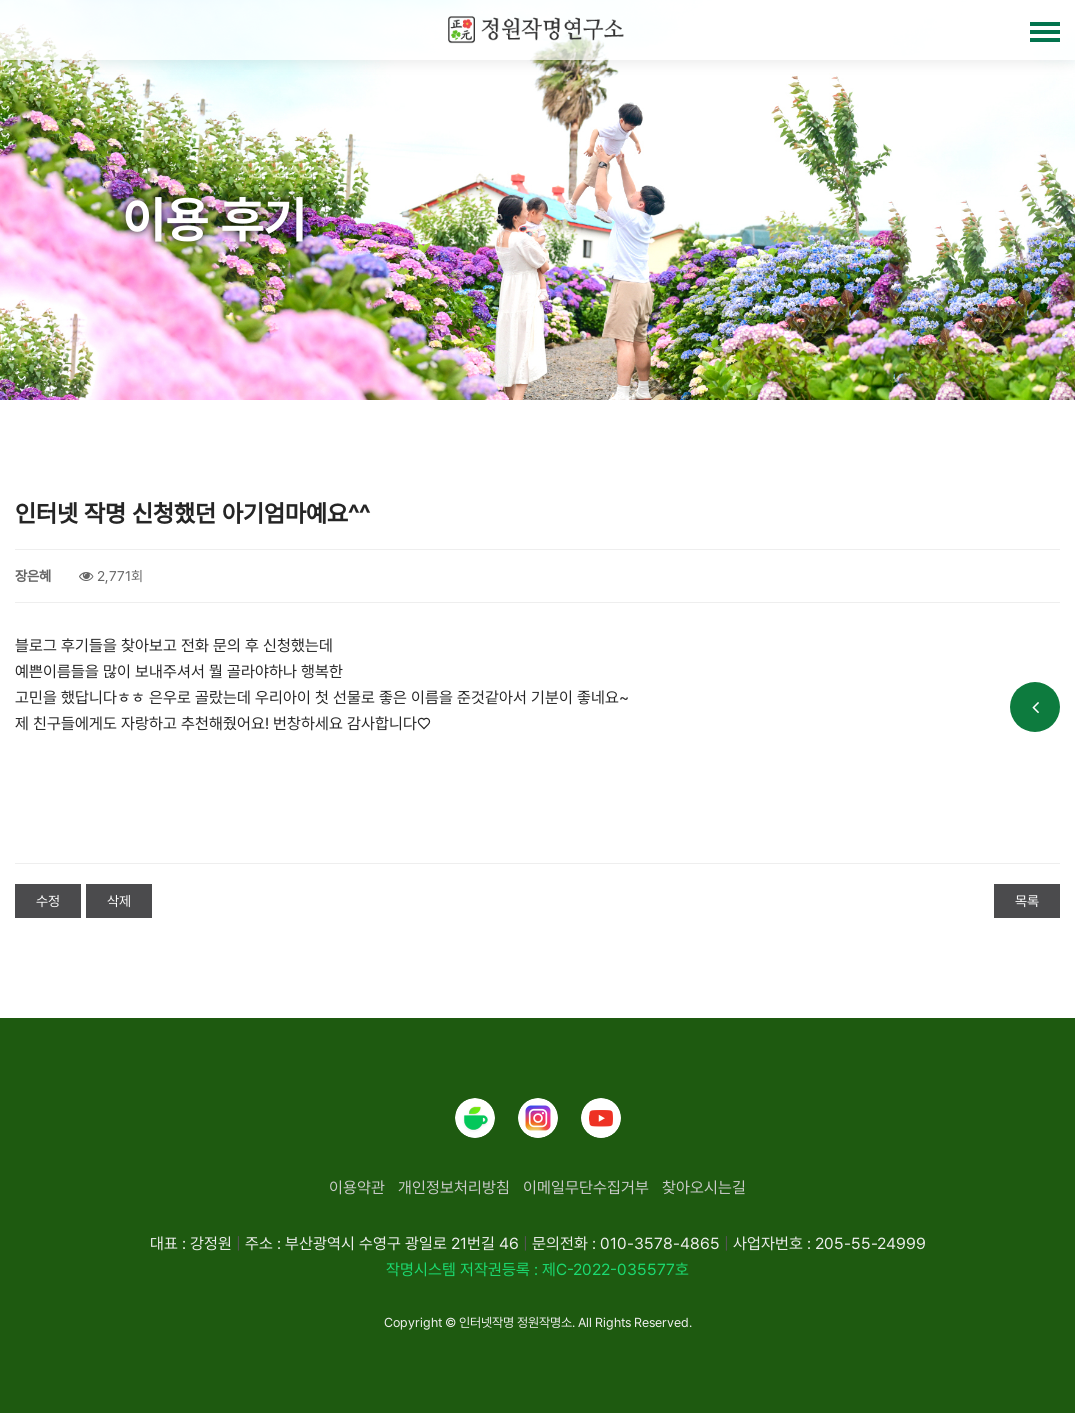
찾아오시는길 (704, 1187)
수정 (48, 901)
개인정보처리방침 (454, 1187)
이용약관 (357, 1187)
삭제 (119, 901)
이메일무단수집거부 (586, 1187)
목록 (1027, 901)
